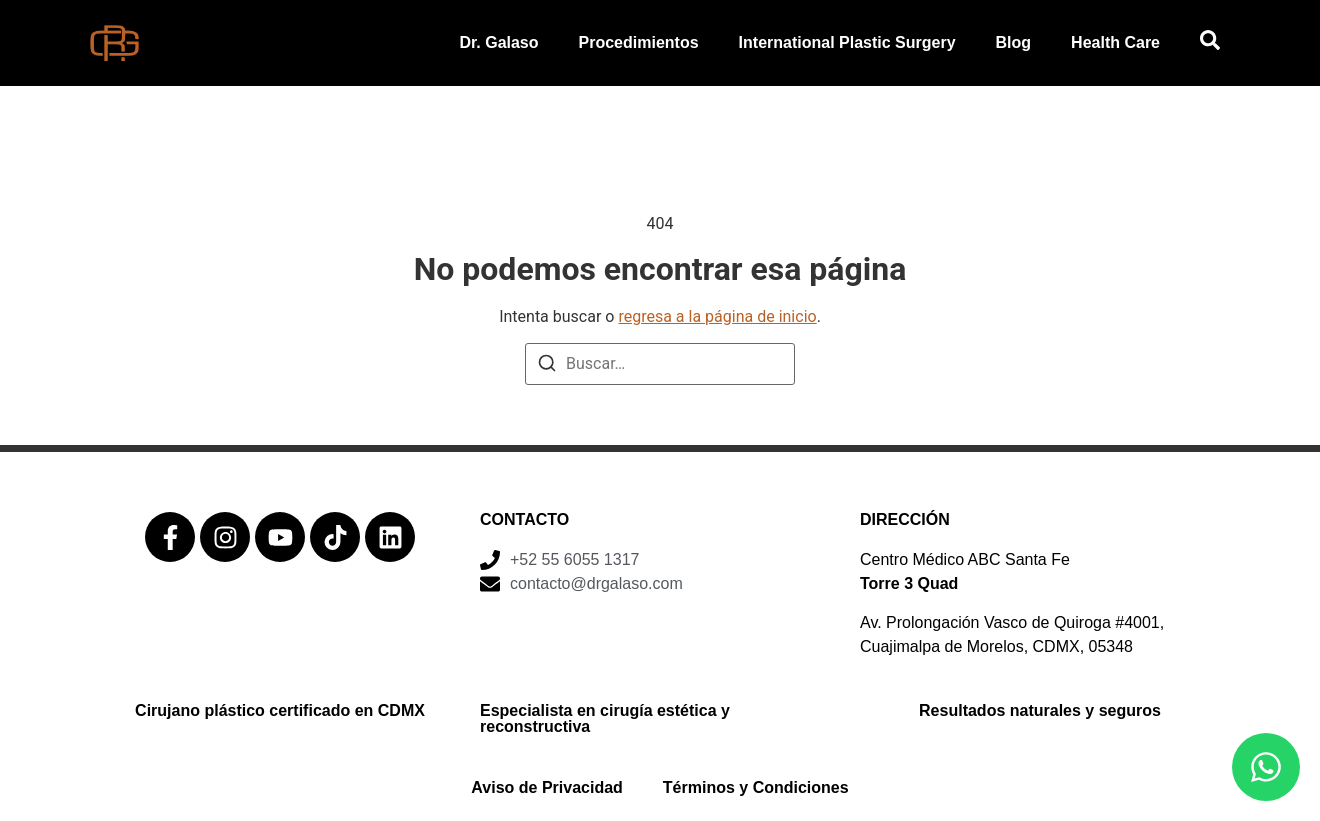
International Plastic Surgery (847, 42)
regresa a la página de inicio (717, 316)
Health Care (1115, 42)
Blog (1014, 42)
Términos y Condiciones (756, 787)
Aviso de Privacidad (546, 787)
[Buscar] (547, 366)
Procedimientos (639, 42)
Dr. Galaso (498, 42)
